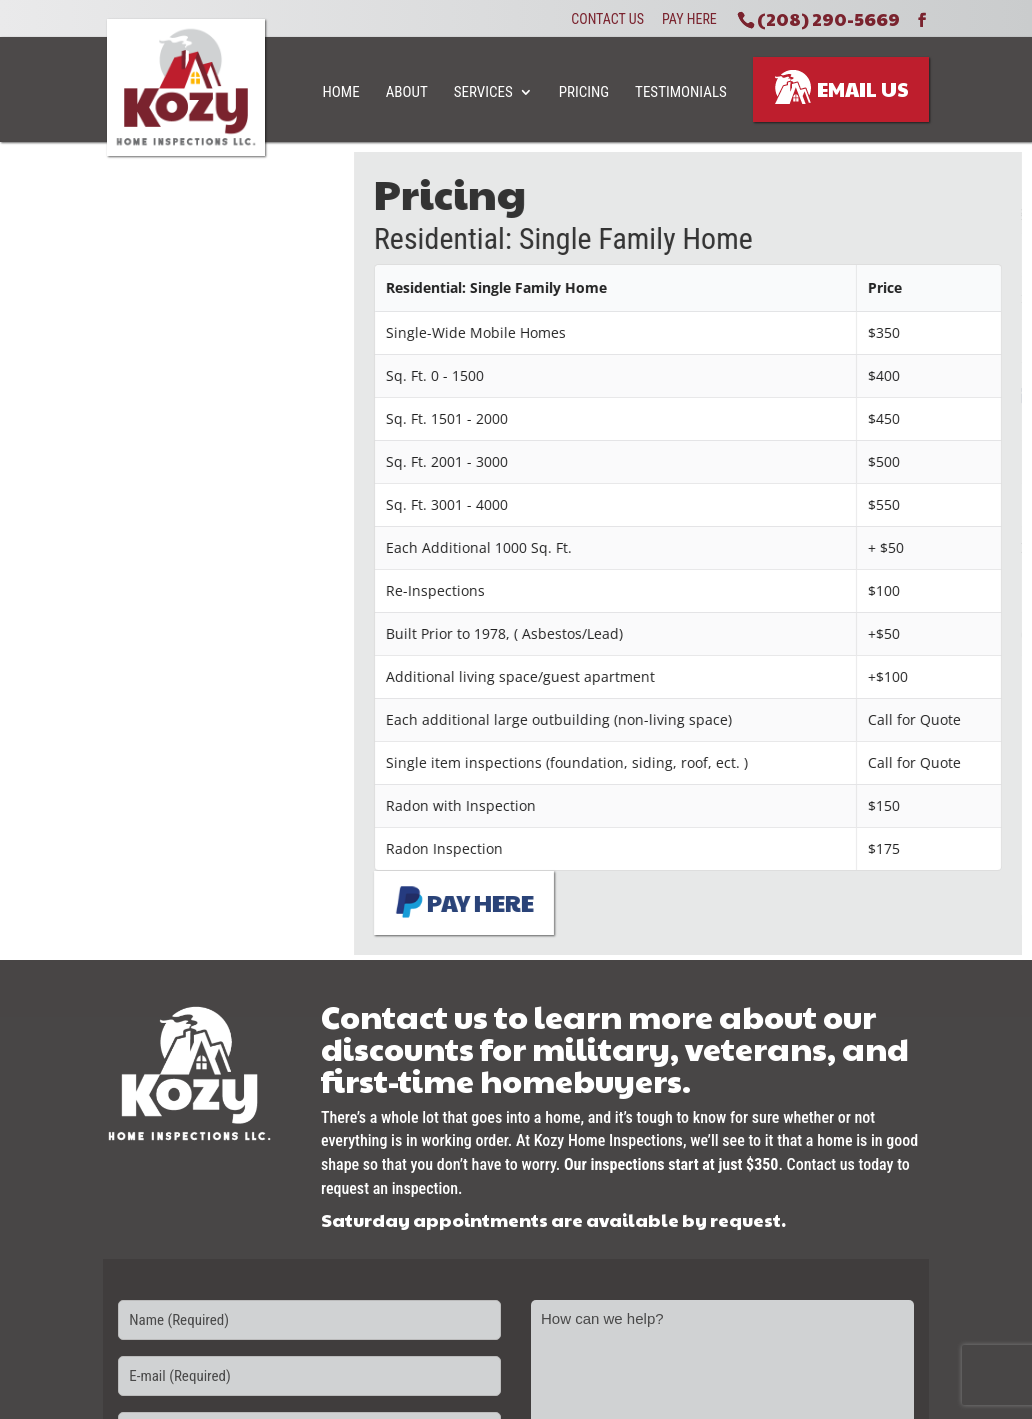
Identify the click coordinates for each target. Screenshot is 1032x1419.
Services (483, 92)
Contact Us (607, 20)
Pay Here (689, 20)
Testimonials (681, 92)
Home (341, 92)
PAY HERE (470, 901)
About (407, 92)
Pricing (584, 92)
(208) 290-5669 (828, 18)
